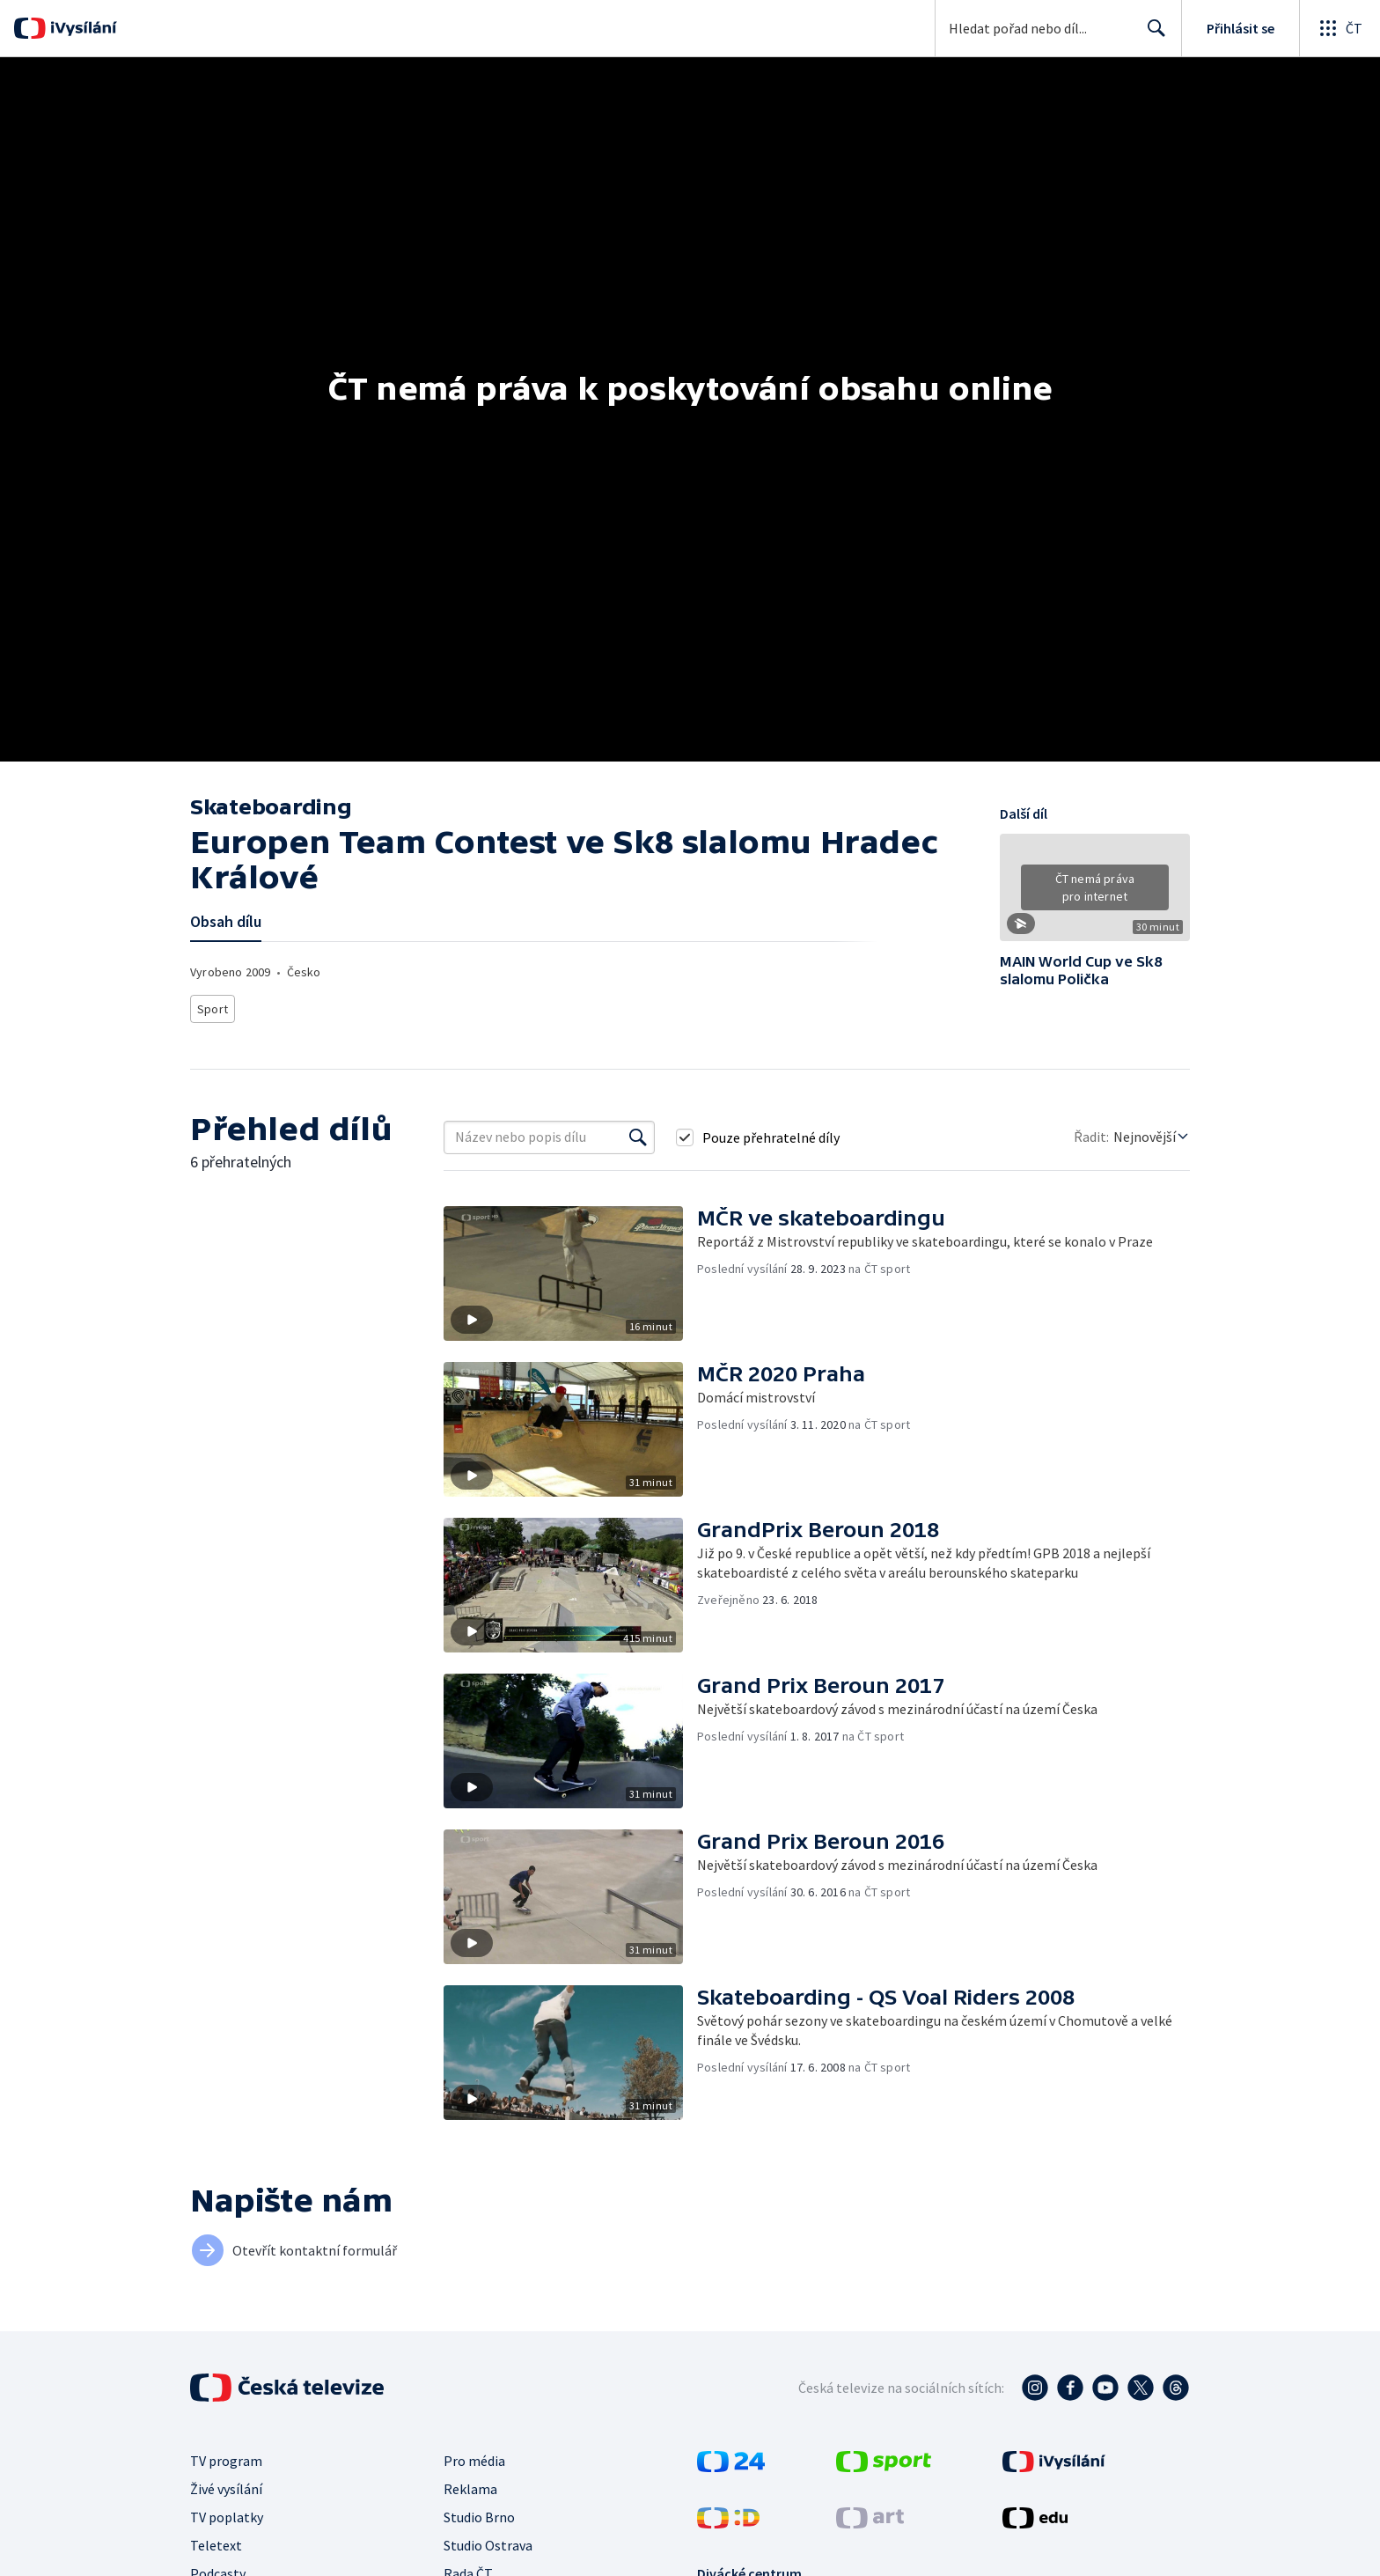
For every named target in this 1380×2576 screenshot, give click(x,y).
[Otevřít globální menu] (1339, 28)
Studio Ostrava (488, 2540)
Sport (212, 1005)
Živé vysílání (226, 2483)
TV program (226, 2455)
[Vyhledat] (638, 1132)
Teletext (216, 2540)
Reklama (470, 2483)
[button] (1095, 893)
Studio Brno (479, 2512)
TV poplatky (226, 2512)
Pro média (474, 2455)
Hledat (1152, 35)
